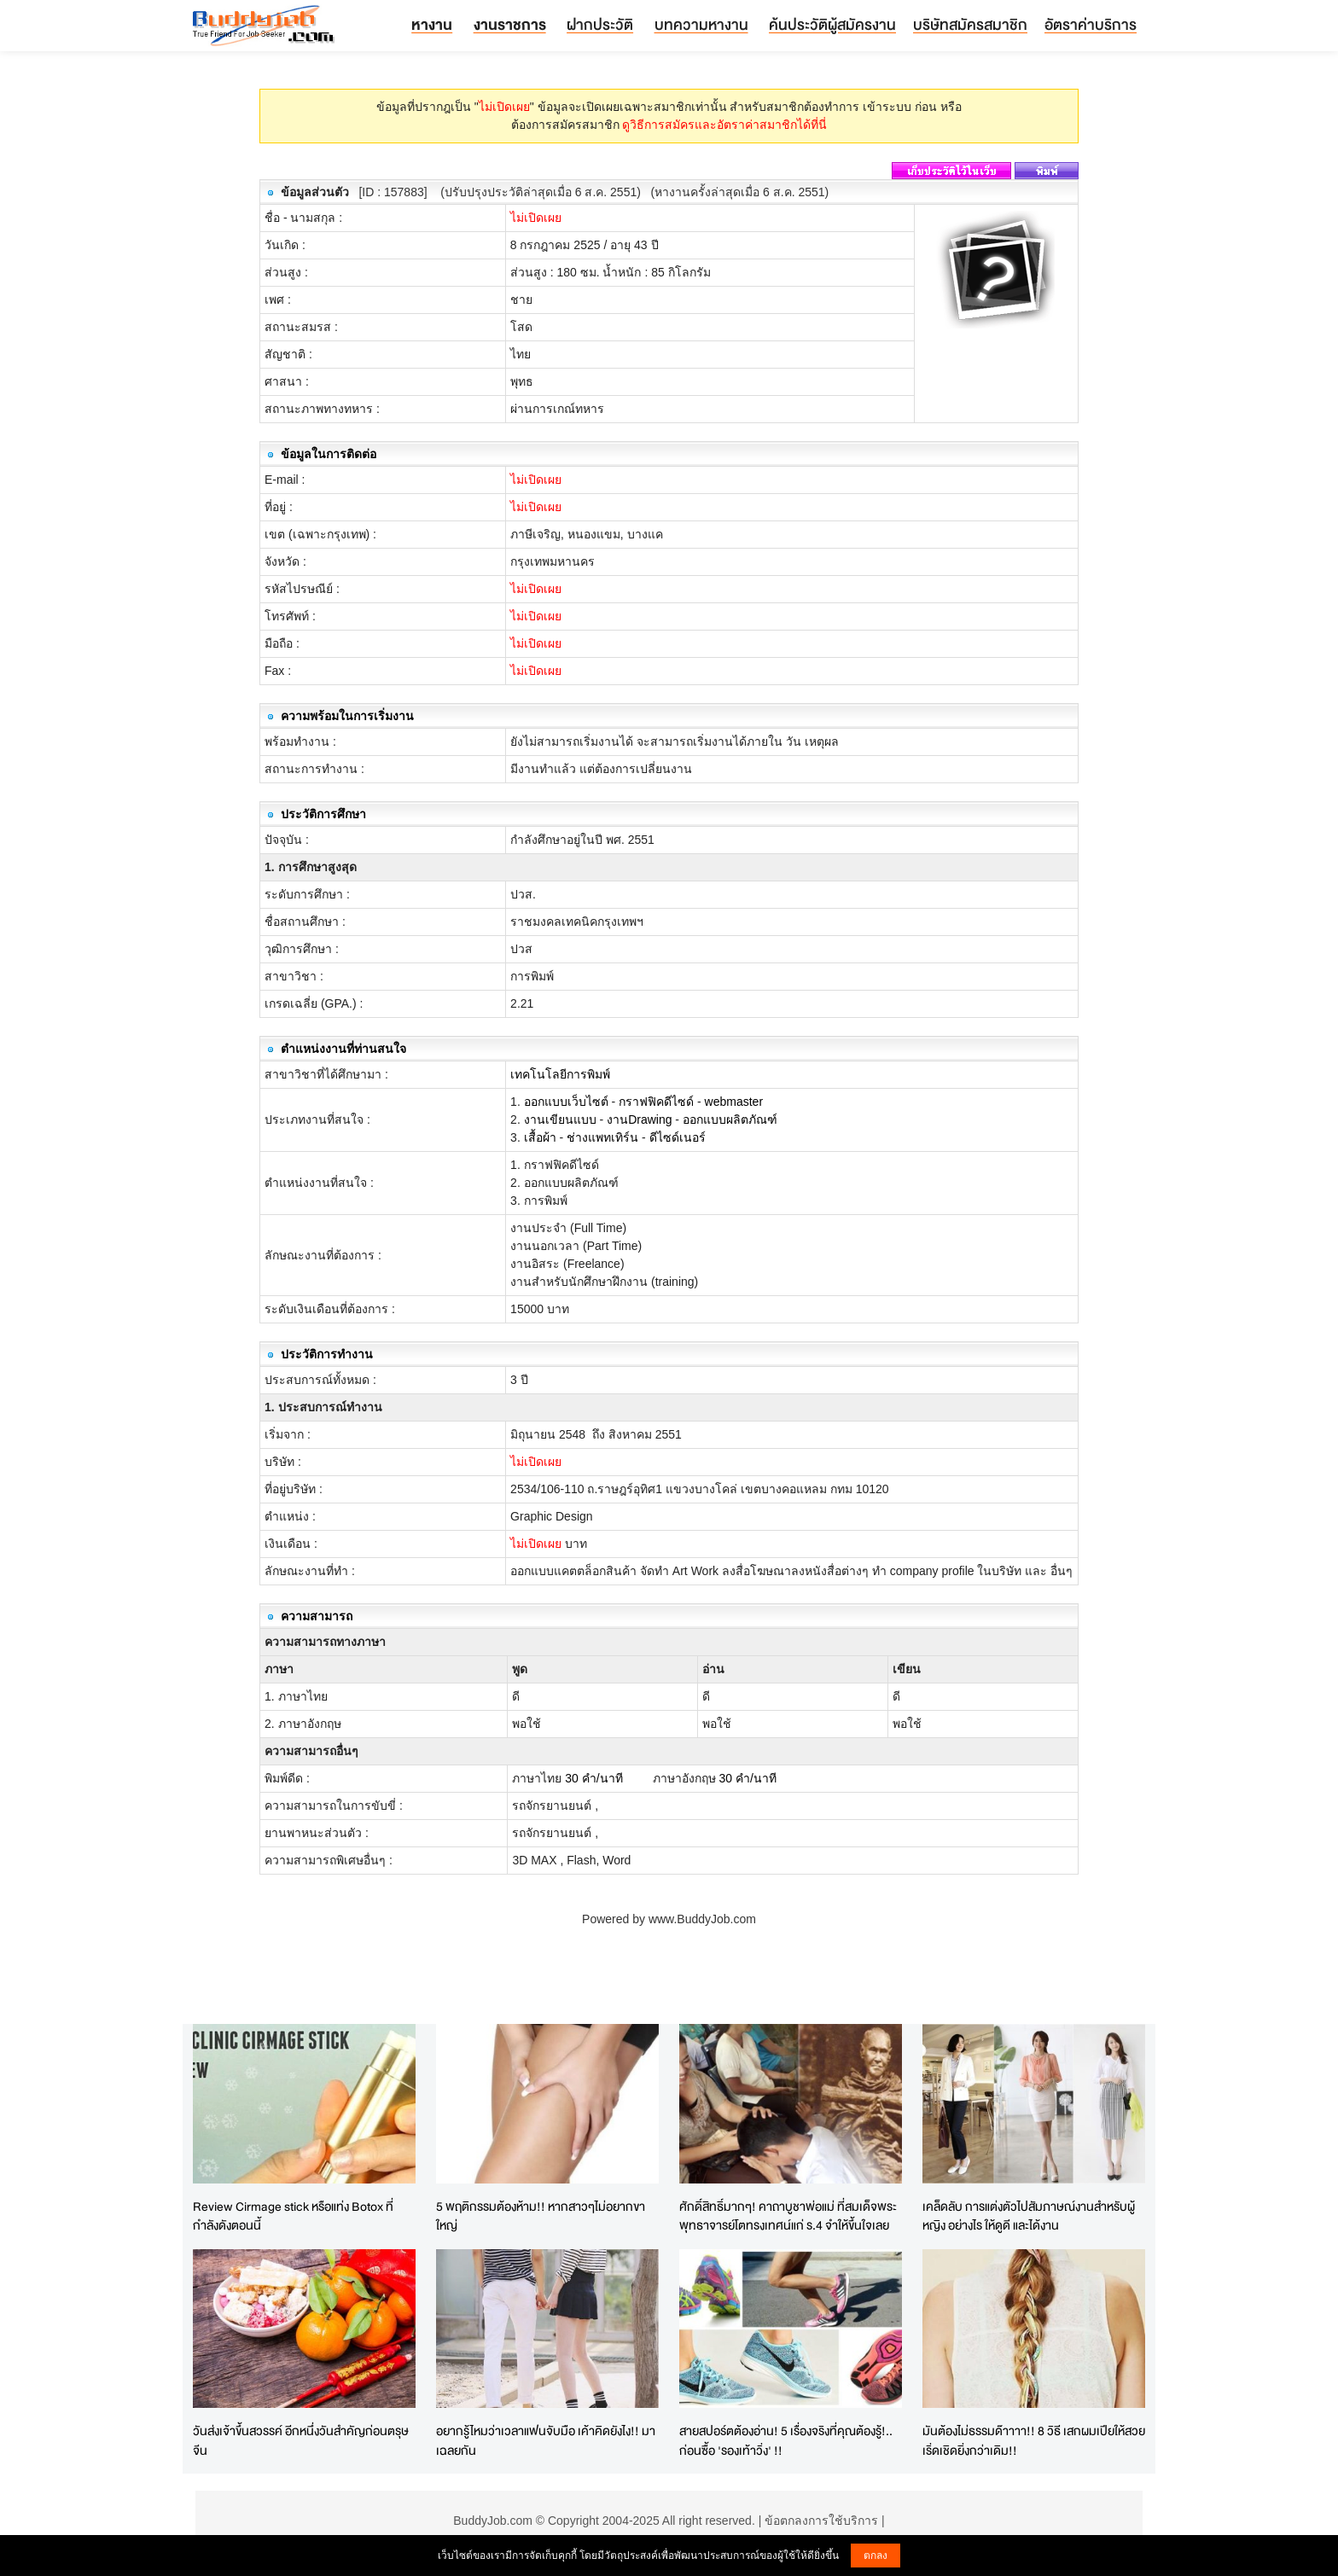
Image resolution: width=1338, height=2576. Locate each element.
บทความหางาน (701, 24)
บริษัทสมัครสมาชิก (970, 24)
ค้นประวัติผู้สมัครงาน (832, 24)
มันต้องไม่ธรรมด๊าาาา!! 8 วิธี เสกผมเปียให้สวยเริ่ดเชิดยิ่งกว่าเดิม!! (1033, 2440)
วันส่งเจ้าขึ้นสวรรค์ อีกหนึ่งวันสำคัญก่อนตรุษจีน (301, 2440)
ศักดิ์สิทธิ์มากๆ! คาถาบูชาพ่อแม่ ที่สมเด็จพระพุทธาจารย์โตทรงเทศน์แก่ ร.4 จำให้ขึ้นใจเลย (788, 2216)
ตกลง (875, 2555)
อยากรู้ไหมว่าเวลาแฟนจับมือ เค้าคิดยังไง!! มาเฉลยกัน (545, 2440)
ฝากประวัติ (600, 24)
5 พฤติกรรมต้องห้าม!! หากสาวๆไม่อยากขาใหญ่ (540, 2216)
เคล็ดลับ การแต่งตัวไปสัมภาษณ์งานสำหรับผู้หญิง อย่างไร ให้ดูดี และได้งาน (1028, 2216)
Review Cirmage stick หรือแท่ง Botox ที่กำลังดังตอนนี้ (293, 2216)
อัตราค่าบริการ (1090, 24)
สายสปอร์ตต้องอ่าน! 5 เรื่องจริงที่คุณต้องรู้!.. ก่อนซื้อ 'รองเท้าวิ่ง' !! (786, 2440)
